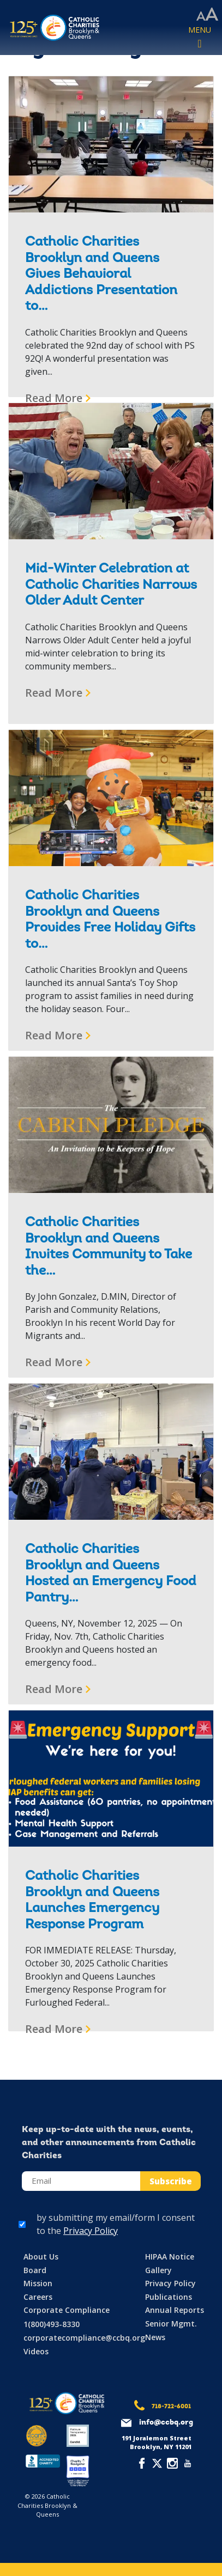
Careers (37, 2297)
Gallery (158, 2270)
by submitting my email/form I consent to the (116, 2224)
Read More (53, 398)
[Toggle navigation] (200, 37)
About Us (40, 2256)
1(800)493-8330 (51, 2324)
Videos (36, 2351)
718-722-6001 (171, 2407)
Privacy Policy (90, 2231)
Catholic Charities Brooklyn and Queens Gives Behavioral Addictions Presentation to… (101, 274)
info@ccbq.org (166, 2423)
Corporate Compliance (66, 2310)
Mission (37, 2283)
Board (34, 2270)
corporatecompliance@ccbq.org (84, 2338)
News (155, 2337)
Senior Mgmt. (171, 2323)
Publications (168, 2297)
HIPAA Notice (169, 2256)
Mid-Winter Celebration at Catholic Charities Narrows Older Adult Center (111, 585)
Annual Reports (174, 2310)
